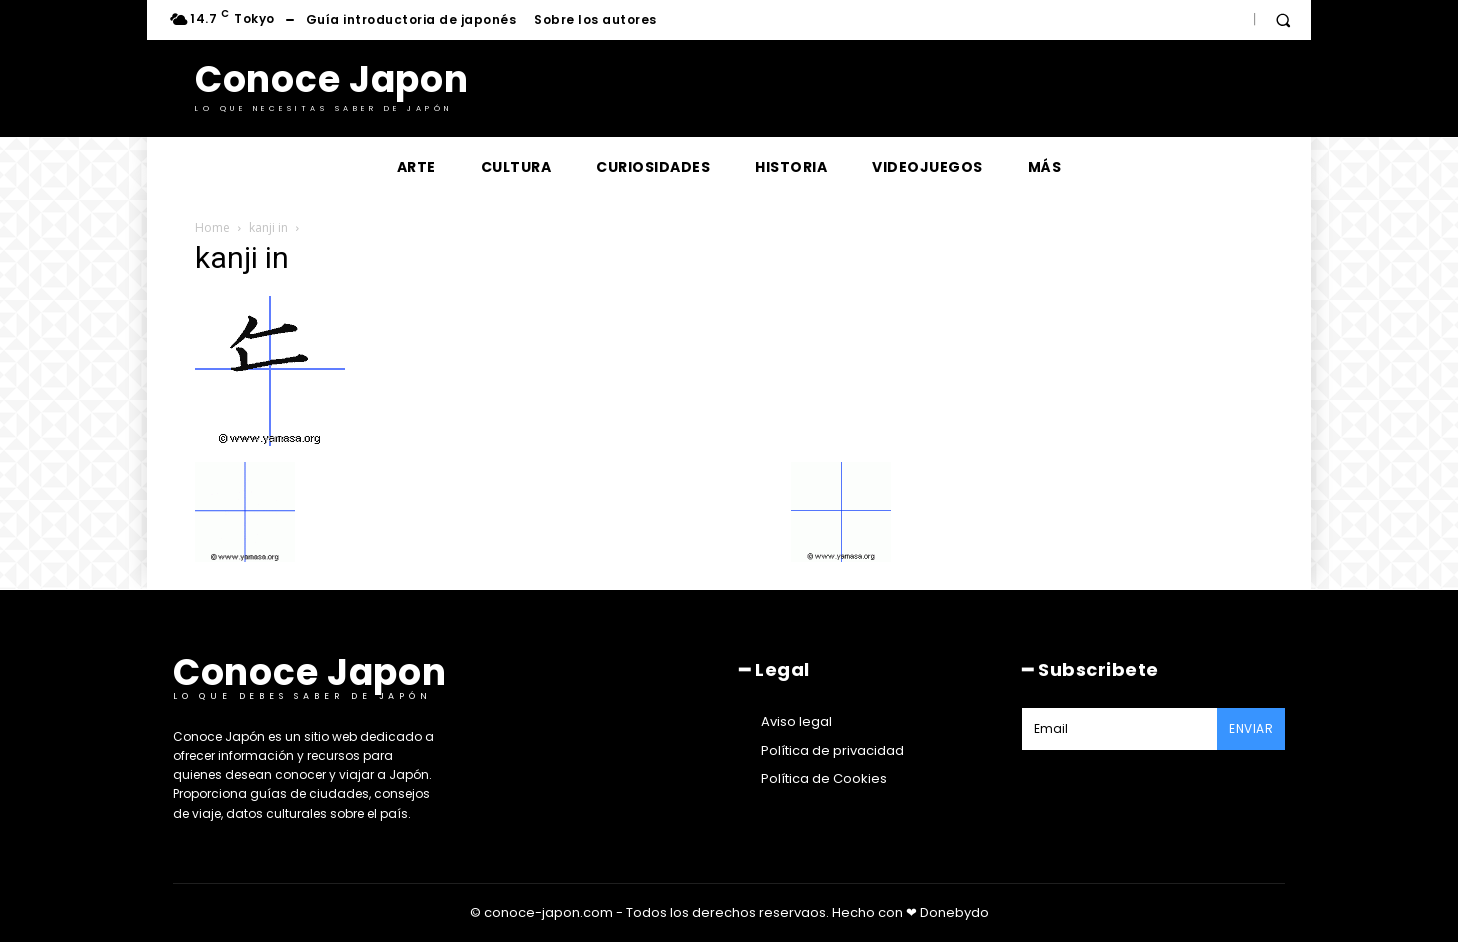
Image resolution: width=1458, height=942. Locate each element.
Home (212, 227)
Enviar (1251, 728)
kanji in (268, 227)
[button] (1283, 20)
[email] (1119, 729)
